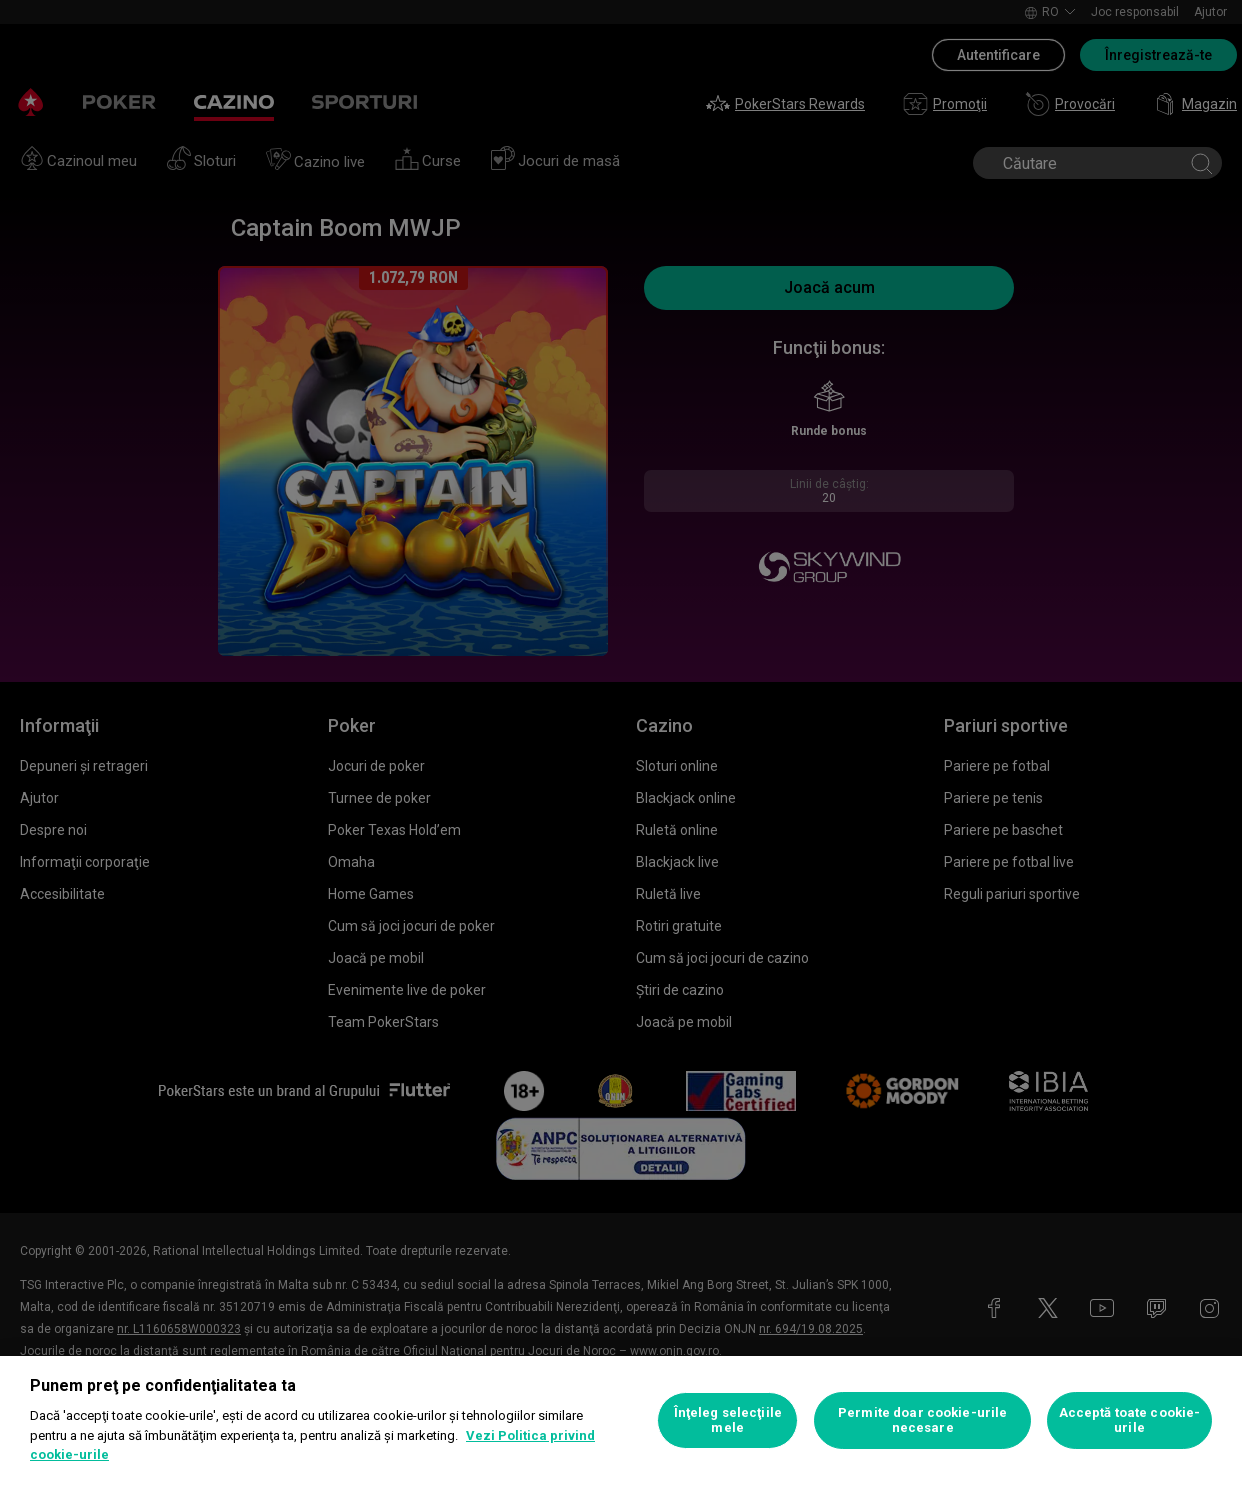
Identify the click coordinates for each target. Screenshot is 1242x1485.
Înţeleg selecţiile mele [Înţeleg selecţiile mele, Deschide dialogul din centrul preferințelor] (728, 1420)
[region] (621, 1420)
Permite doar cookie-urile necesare (922, 1420)
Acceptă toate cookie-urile (1130, 1420)
